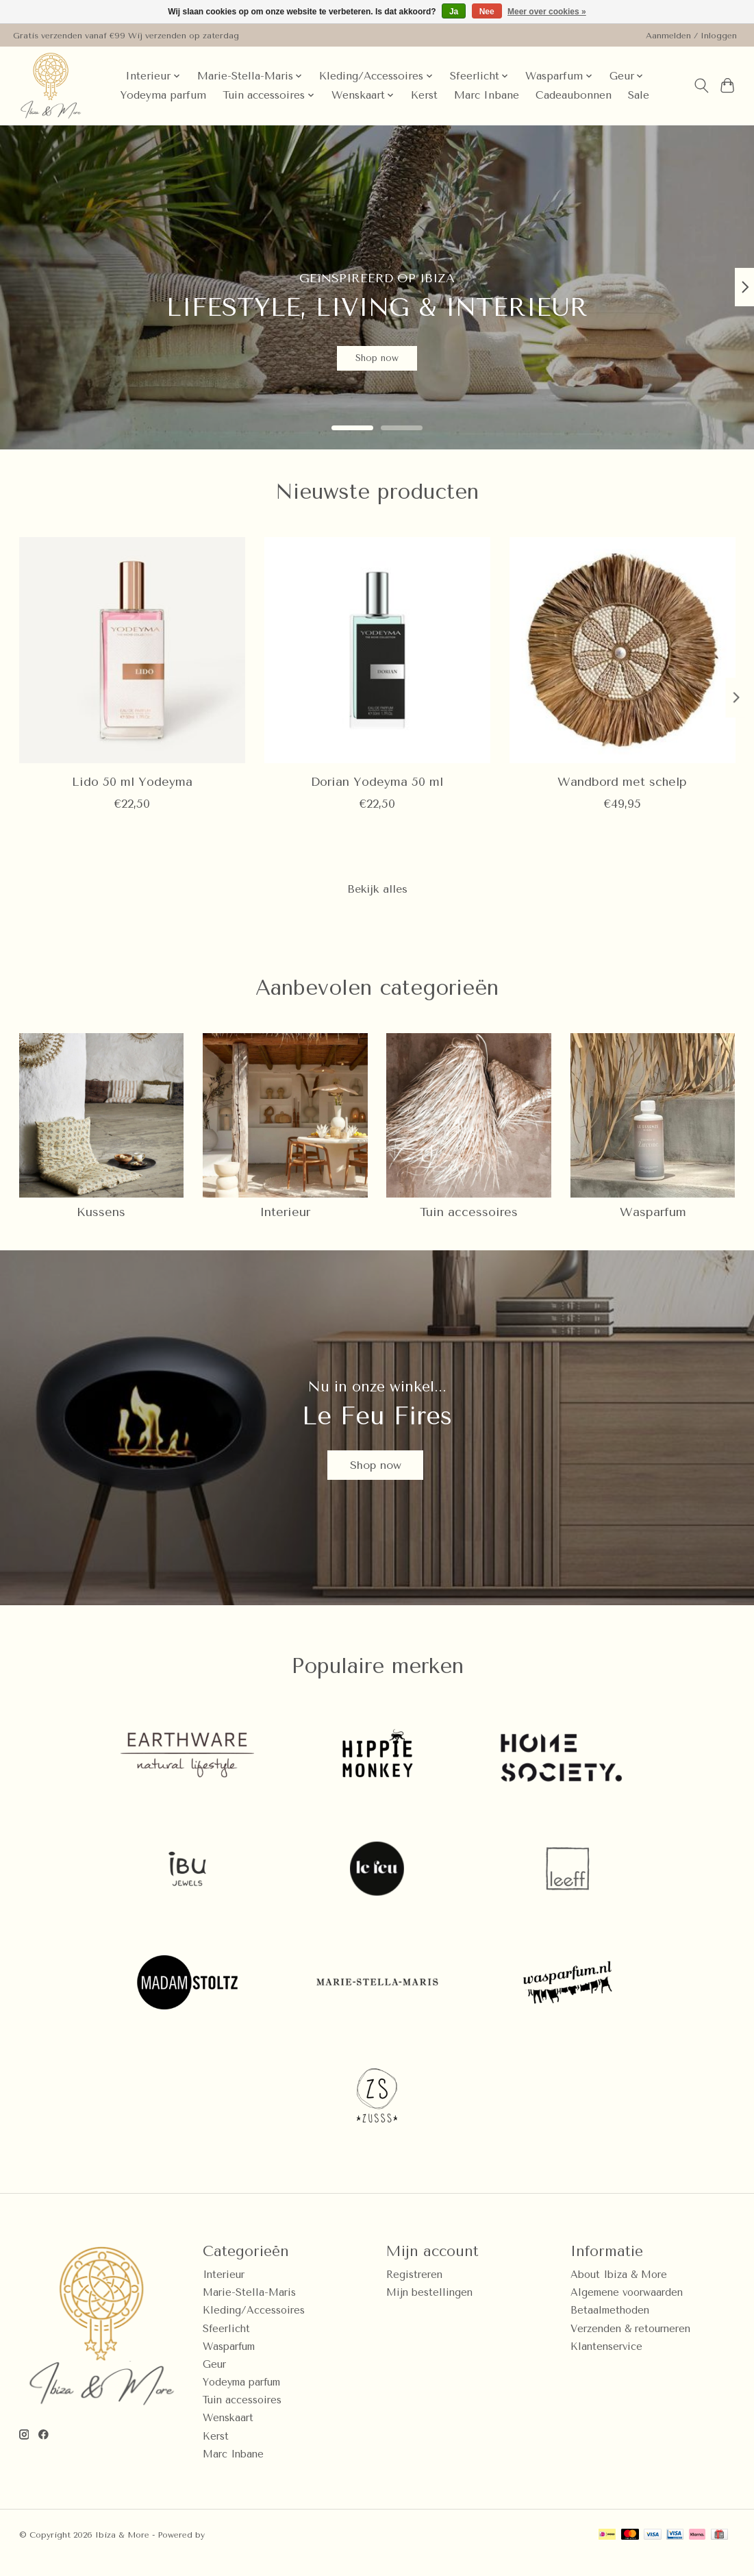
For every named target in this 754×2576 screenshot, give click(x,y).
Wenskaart (228, 2434)
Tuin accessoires (469, 1217)
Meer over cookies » (546, 11)
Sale (638, 95)
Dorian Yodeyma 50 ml (377, 782)
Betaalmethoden (609, 2326)
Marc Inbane (486, 95)
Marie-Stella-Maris (249, 2308)
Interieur (285, 1217)
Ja (453, 11)
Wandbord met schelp (622, 782)
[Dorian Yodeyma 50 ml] (377, 650)
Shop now (377, 351)
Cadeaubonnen (574, 95)
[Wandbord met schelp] (622, 650)
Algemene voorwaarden (626, 2308)
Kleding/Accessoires (254, 2326)
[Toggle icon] (701, 85)
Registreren (414, 2290)
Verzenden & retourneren (630, 2344)
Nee (486, 11)
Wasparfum (653, 1217)
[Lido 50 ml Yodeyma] (132, 650)
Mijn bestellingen (429, 2308)
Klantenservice (606, 2362)
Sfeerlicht (226, 2344)
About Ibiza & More (618, 2290)
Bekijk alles (377, 891)
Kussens (101, 1217)
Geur (214, 2380)
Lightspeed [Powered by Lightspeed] (231, 2550)
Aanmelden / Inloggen (691, 35)
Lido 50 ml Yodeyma (132, 782)
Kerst (424, 95)
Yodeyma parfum (163, 95)
